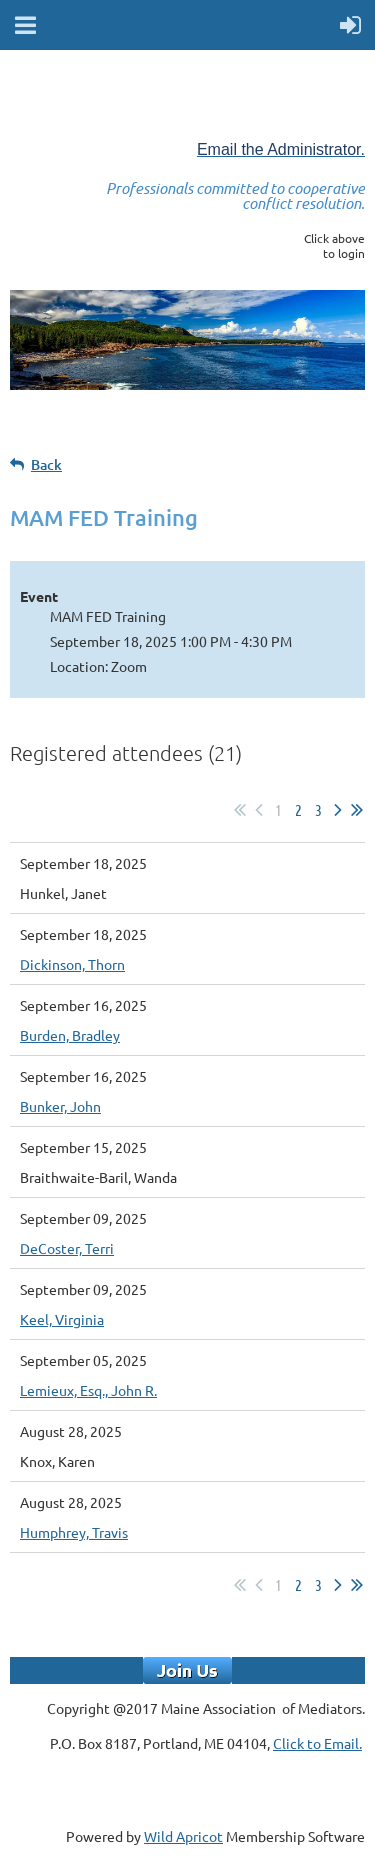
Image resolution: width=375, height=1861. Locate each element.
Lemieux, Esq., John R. (88, 1390)
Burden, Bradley (70, 1035)
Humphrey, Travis (74, 1532)
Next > (338, 810)
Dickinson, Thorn (72, 964)
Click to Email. (317, 1743)
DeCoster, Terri (67, 1248)
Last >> (357, 810)
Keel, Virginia (62, 1319)
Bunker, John (60, 1106)
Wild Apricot (183, 1836)
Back (46, 464)
